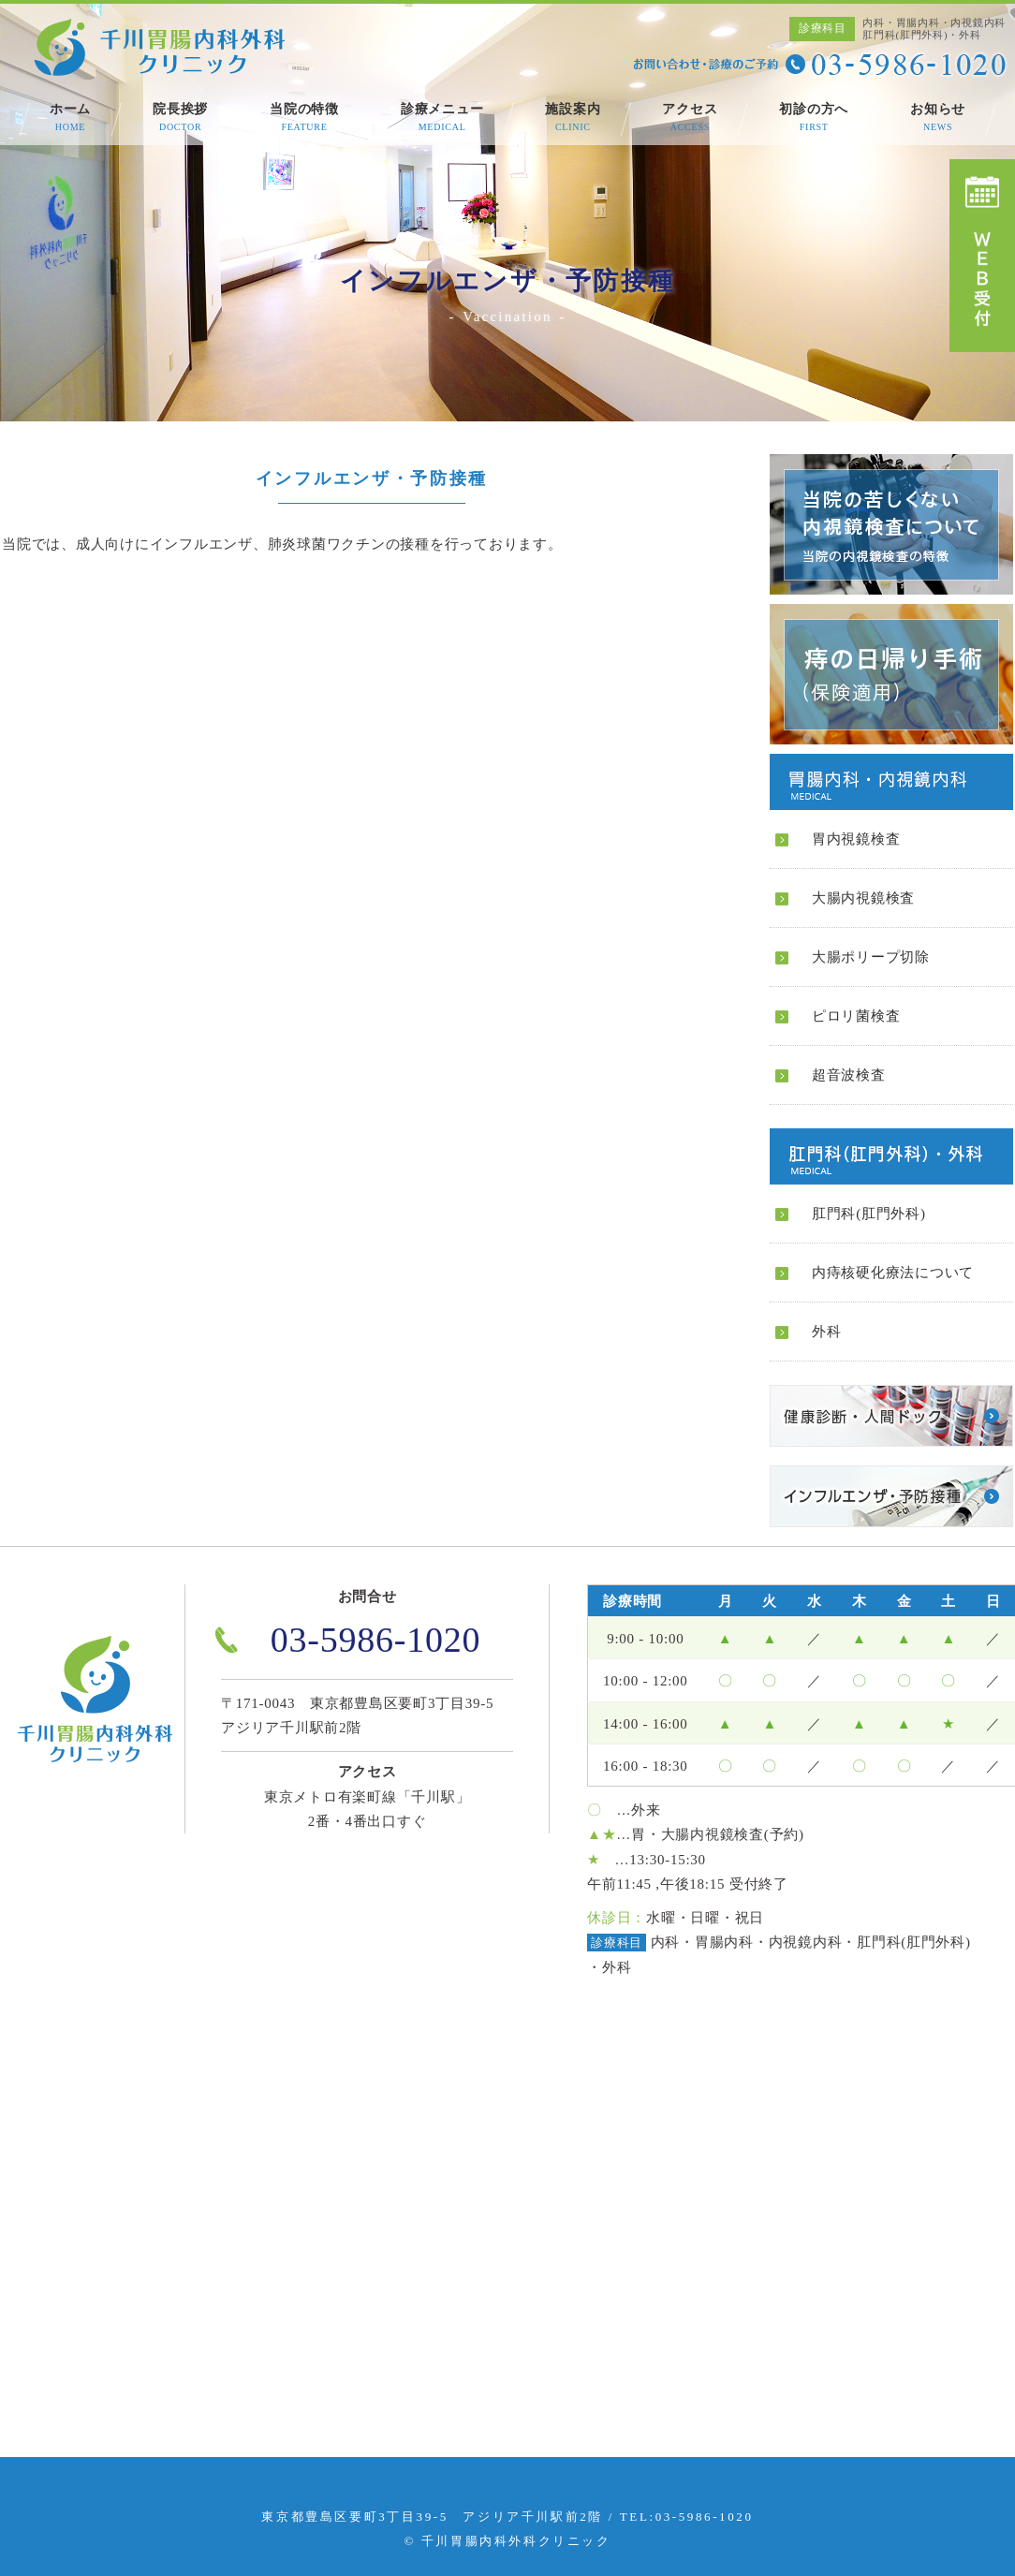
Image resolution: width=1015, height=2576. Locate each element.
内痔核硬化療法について (893, 1272)
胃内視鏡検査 (856, 839)
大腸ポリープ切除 (871, 956)
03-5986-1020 (375, 1639)
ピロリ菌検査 (856, 1015)
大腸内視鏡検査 (863, 898)
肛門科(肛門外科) (869, 1213)
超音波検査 (849, 1074)
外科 (827, 1331)
